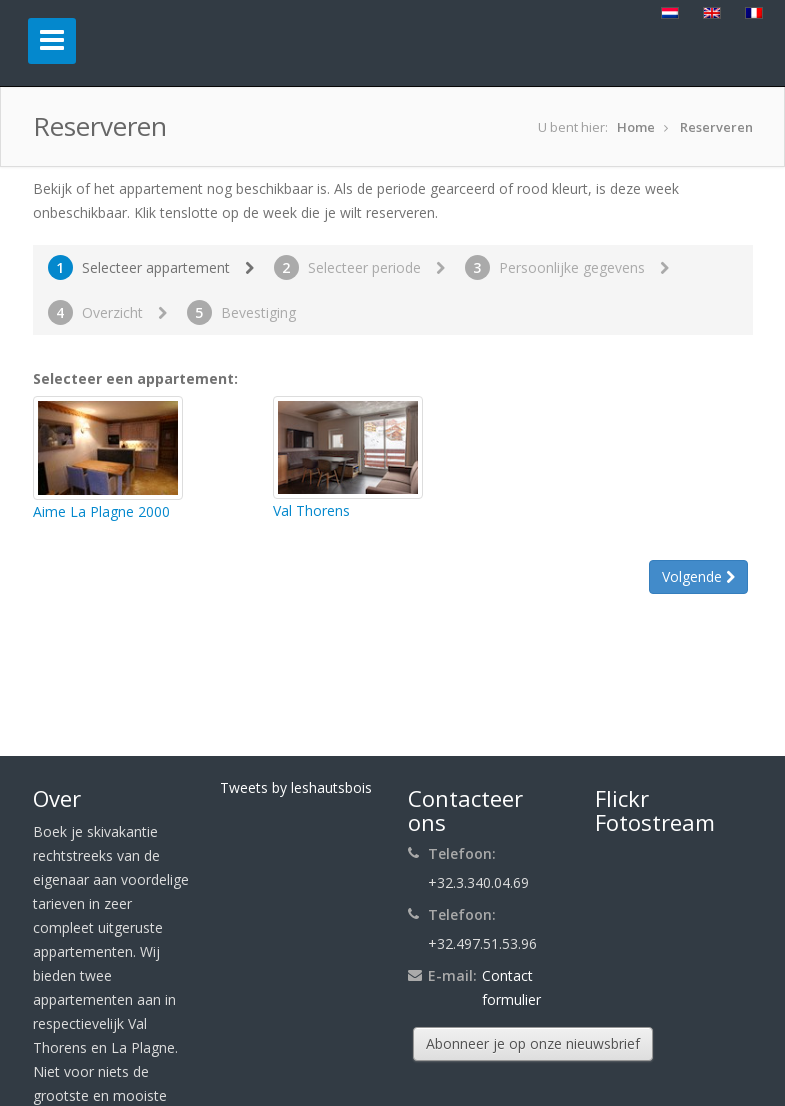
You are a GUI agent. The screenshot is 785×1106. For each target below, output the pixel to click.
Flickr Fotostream (655, 810)
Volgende (698, 576)
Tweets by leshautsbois (296, 787)
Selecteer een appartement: (135, 378)
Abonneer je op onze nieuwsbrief (533, 1043)
